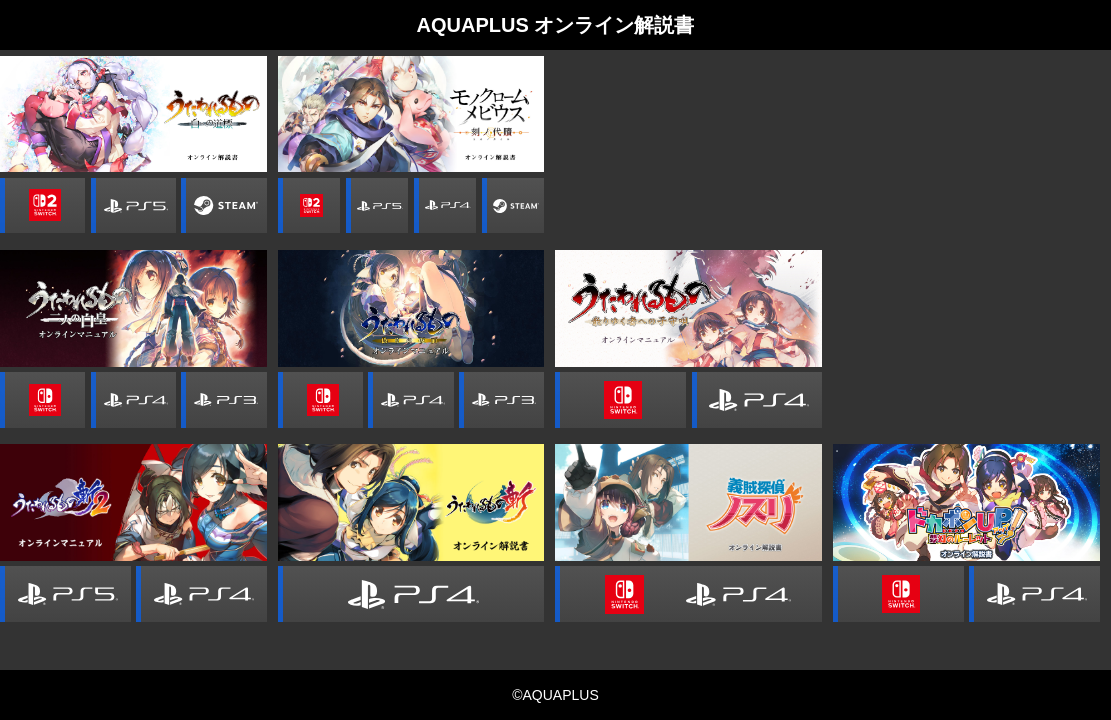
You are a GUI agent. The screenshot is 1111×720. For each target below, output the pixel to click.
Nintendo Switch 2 (42, 206)
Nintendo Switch (42, 400)
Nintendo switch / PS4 (688, 594)
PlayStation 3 (223, 400)
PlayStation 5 (133, 206)
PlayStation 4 (445, 206)
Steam (223, 206)
